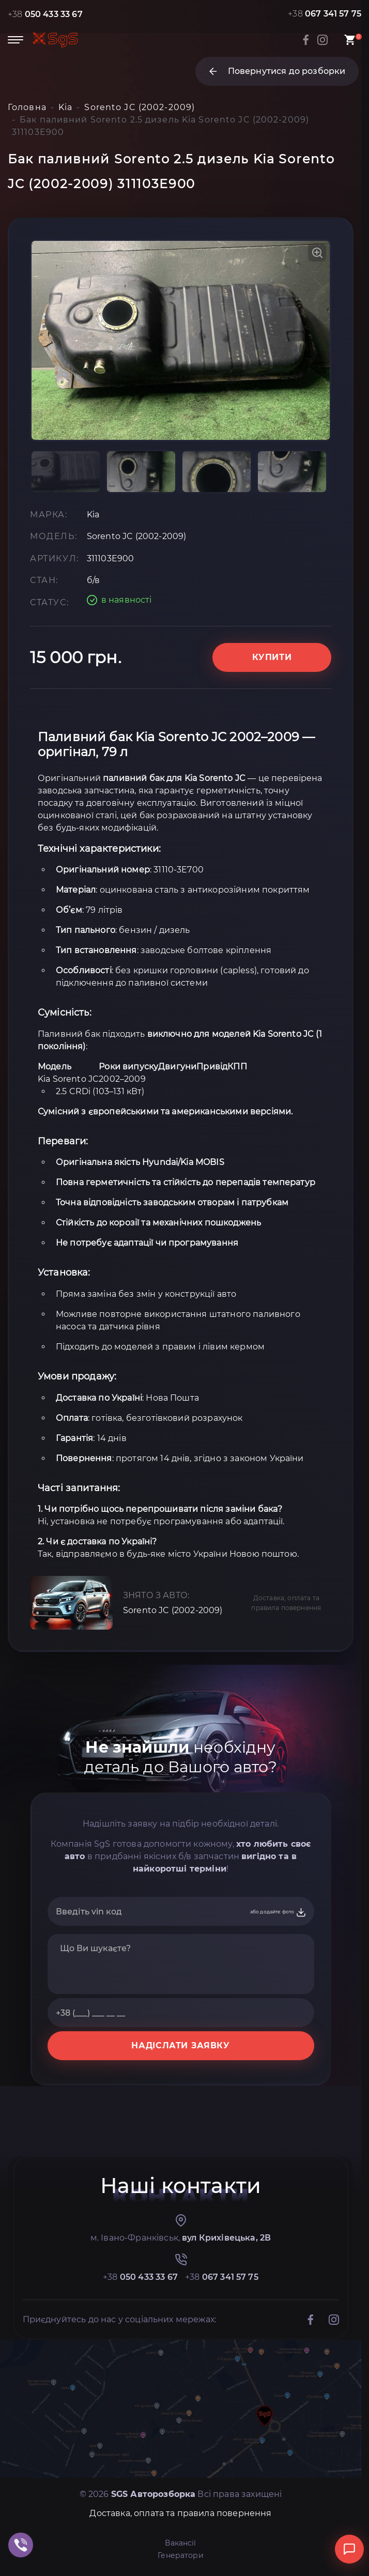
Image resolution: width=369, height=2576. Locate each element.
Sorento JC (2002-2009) (173, 1610)
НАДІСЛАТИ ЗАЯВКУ (180, 2045)
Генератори (181, 2555)
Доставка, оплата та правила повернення (286, 1603)
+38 (45, 14)
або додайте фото (278, 1912)
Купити (272, 657)
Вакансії (180, 2543)
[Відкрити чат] (349, 2549)
